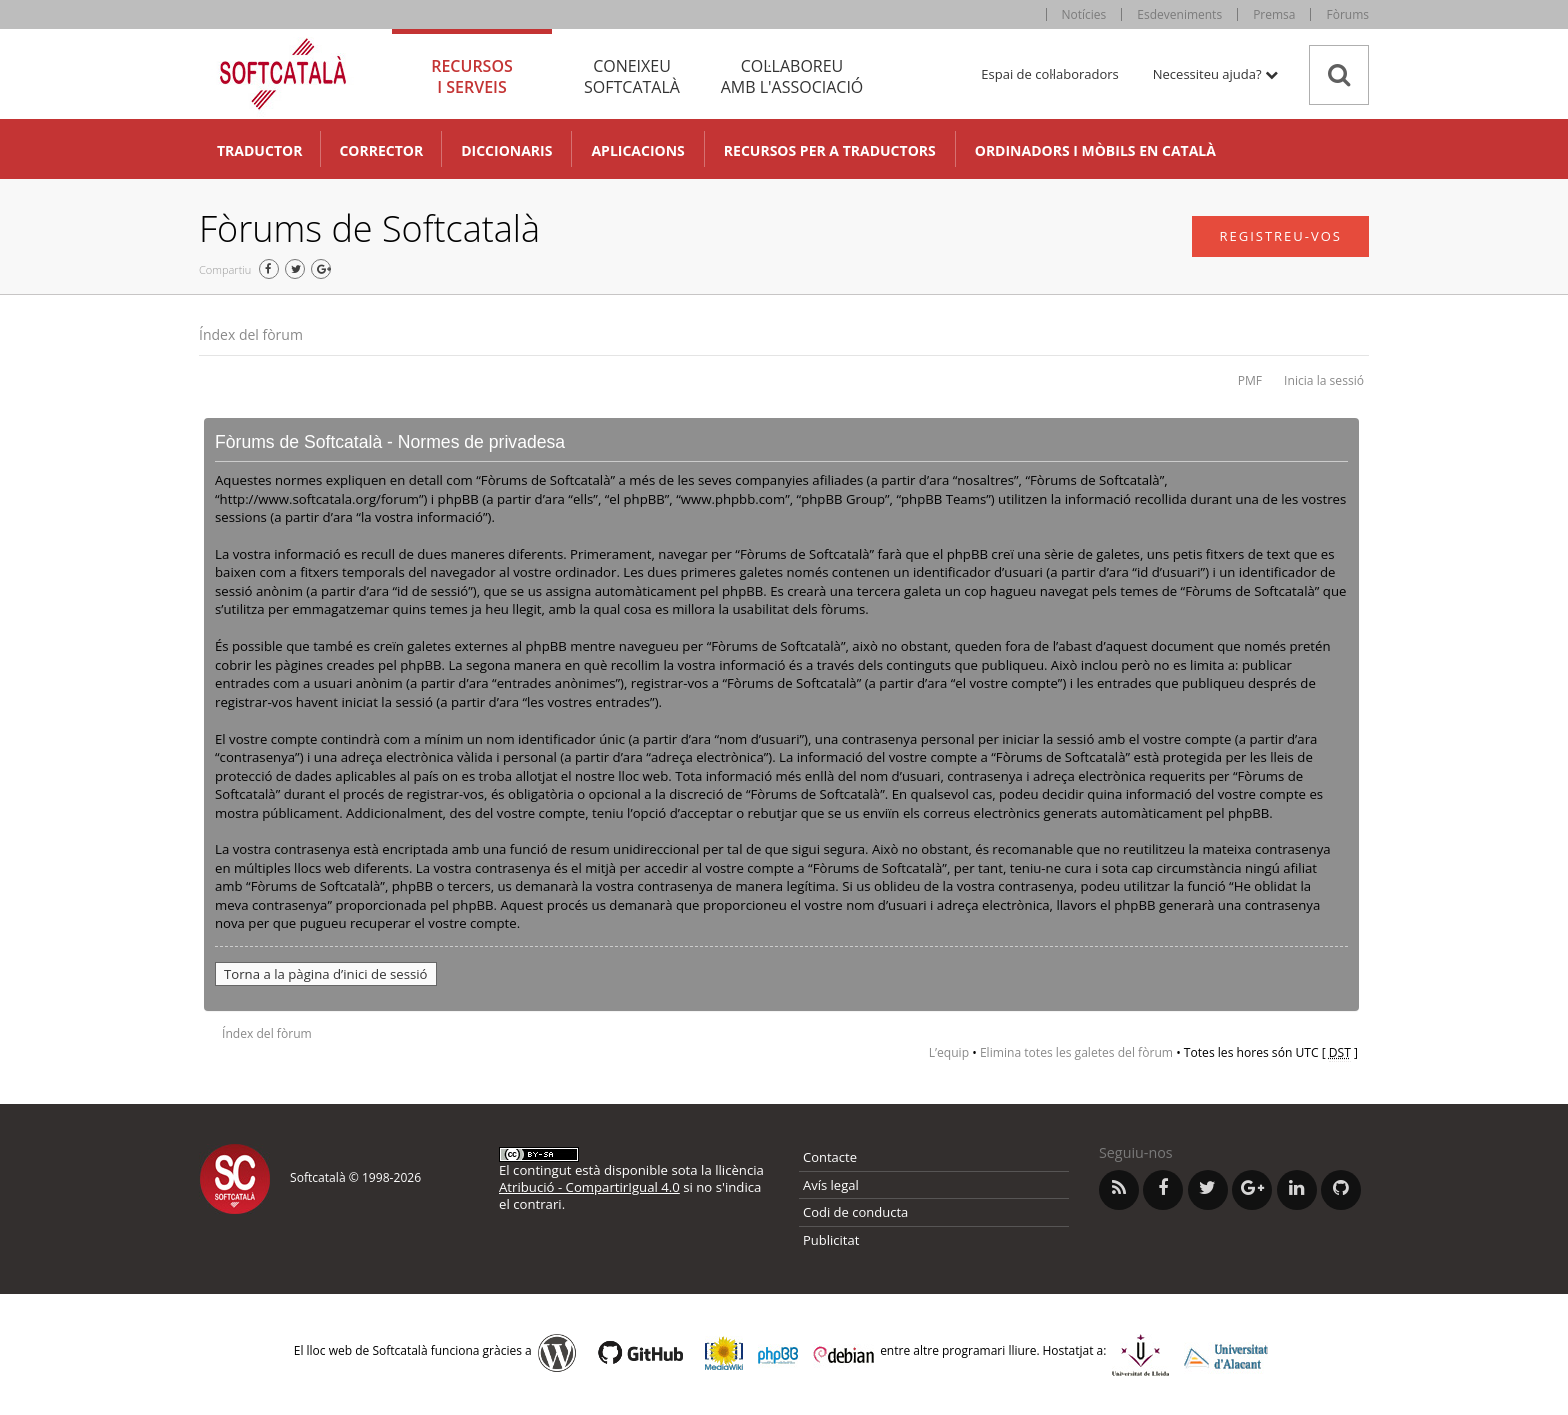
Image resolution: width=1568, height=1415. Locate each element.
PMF (1250, 380)
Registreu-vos (1280, 236)
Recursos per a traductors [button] (830, 150)
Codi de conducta (855, 1212)
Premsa (1274, 14)
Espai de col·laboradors (1049, 74)
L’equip (949, 1052)
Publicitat (831, 1240)
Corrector (381, 150)
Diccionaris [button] (506, 150)
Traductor (259, 150)
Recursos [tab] (472, 76)
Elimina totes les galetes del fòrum (1076, 1052)
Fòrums (1347, 14)
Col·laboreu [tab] (792, 76)
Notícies (1084, 14)
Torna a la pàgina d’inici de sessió (326, 974)
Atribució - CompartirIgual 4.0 (589, 1187)
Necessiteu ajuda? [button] (1215, 74)
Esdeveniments (1179, 14)
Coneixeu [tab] (632, 76)
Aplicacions (637, 150)
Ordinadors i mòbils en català (1095, 150)
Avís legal (831, 1185)
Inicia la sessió (1324, 380)
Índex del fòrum (251, 334)
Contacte (830, 1157)
